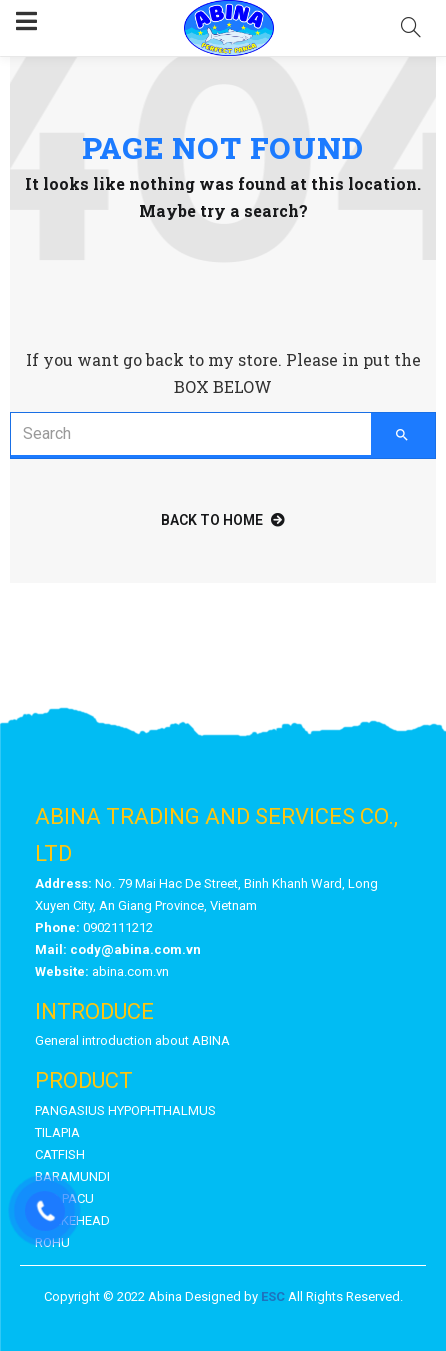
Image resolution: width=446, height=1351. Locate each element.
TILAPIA (57, 1132)
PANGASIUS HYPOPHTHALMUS (125, 1110)
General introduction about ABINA (132, 1040)
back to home (223, 520)
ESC (273, 1296)
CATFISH (60, 1154)
